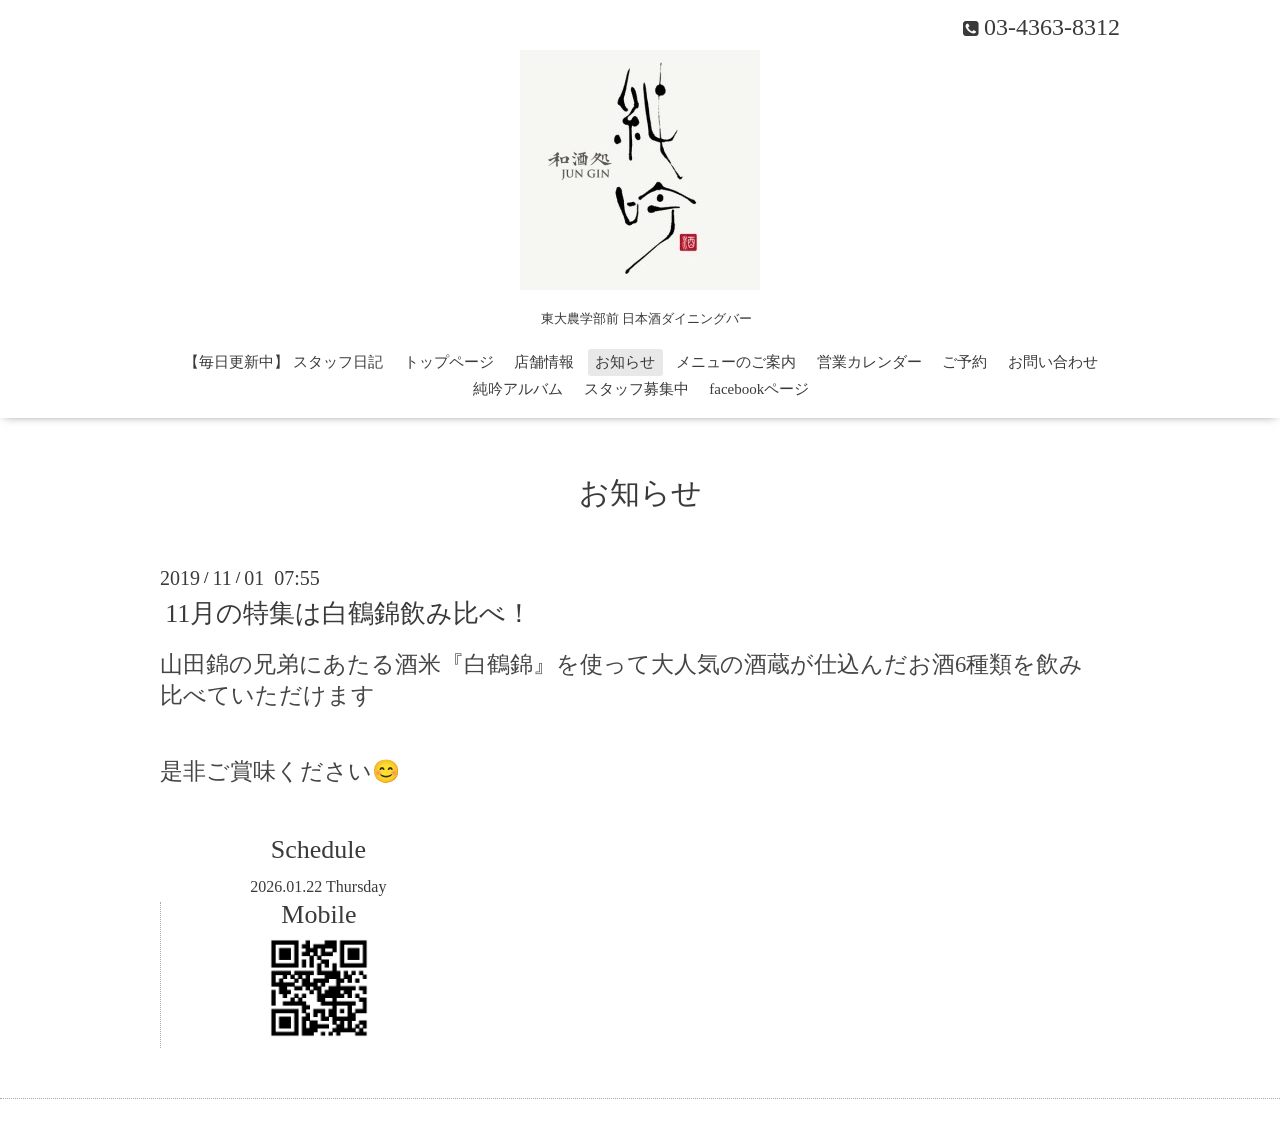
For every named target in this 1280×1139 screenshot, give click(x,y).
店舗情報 (544, 362)
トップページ (449, 362)
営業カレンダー (869, 362)
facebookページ (759, 389)
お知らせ (625, 362)
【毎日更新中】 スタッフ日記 (283, 362)
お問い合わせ (1053, 362)
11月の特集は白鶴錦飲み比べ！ (348, 613)
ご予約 (964, 362)
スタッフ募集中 (636, 389)
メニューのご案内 (736, 362)
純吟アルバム (518, 389)
